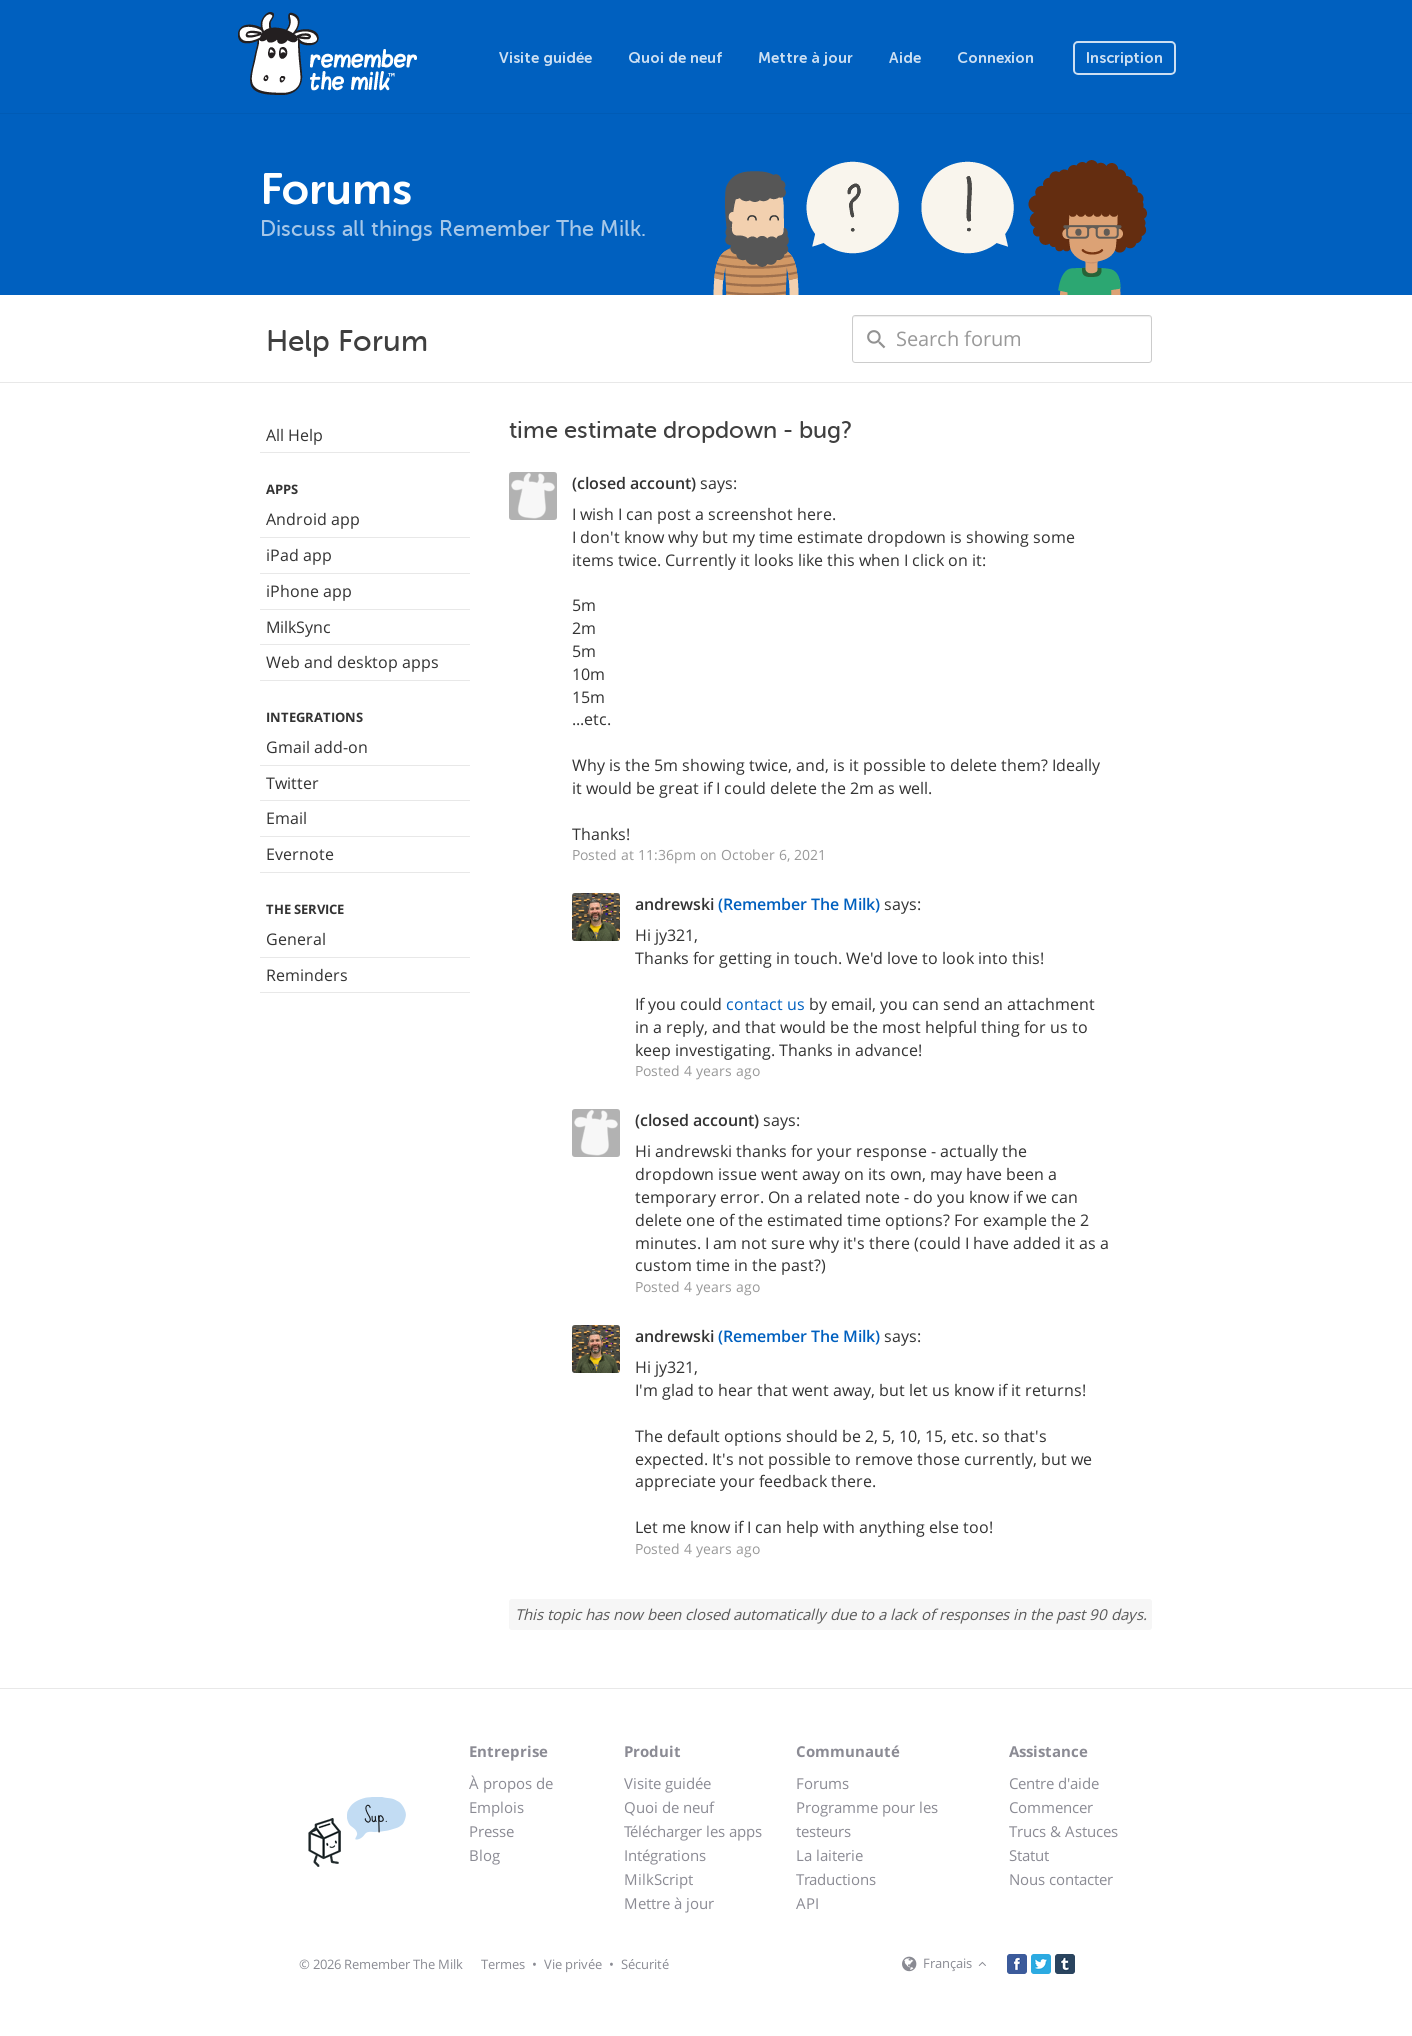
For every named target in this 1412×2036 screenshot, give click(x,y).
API (807, 1903)
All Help (294, 435)
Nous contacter (1061, 1879)
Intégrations (665, 1855)
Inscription (1124, 58)
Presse (491, 1831)
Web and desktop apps (352, 662)
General (296, 939)
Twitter (292, 783)
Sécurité (645, 1964)
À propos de (511, 1783)
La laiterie (829, 1855)
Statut (1029, 1855)
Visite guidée (545, 58)
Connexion (995, 58)
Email (286, 818)
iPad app (299, 555)
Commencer (1051, 1807)
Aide (905, 58)
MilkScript (658, 1879)
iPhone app (309, 591)
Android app (313, 519)
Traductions (836, 1879)
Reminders (307, 975)
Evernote (300, 854)
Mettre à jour (805, 58)
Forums (822, 1783)
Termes (503, 1964)
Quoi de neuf (675, 58)
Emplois (496, 1807)
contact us (765, 1004)
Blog (484, 1855)
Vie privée (573, 1964)
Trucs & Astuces (1063, 1831)
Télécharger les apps (693, 1831)
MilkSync (298, 627)
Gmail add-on (317, 747)
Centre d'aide (1054, 1783)
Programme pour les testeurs (867, 1819)
